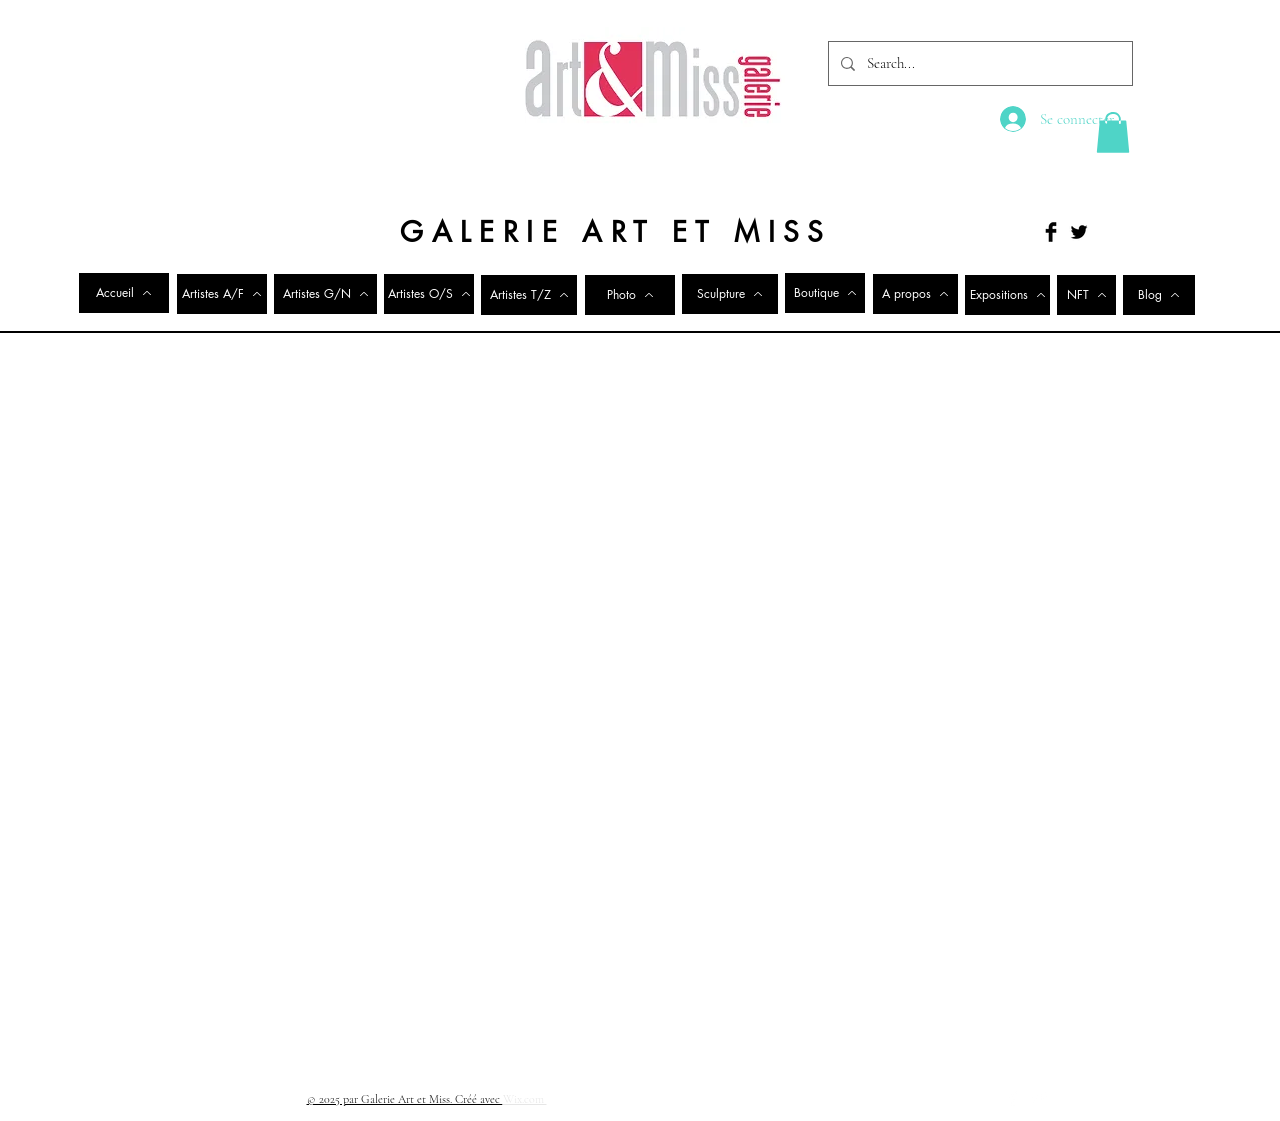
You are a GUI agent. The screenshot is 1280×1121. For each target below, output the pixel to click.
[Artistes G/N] (325, 294)
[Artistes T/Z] (529, 295)
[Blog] (1159, 295)
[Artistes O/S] (429, 294)
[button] (1113, 132)
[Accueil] (124, 293)
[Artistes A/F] (222, 294)
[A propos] (915, 294)
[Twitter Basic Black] (1079, 232)
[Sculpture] (730, 294)
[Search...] (978, 63)
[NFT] (1086, 295)
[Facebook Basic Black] (1051, 232)
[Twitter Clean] (1039, 1098)
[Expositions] (1007, 295)
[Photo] (630, 295)
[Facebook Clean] (1013, 1098)
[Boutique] (825, 293)
